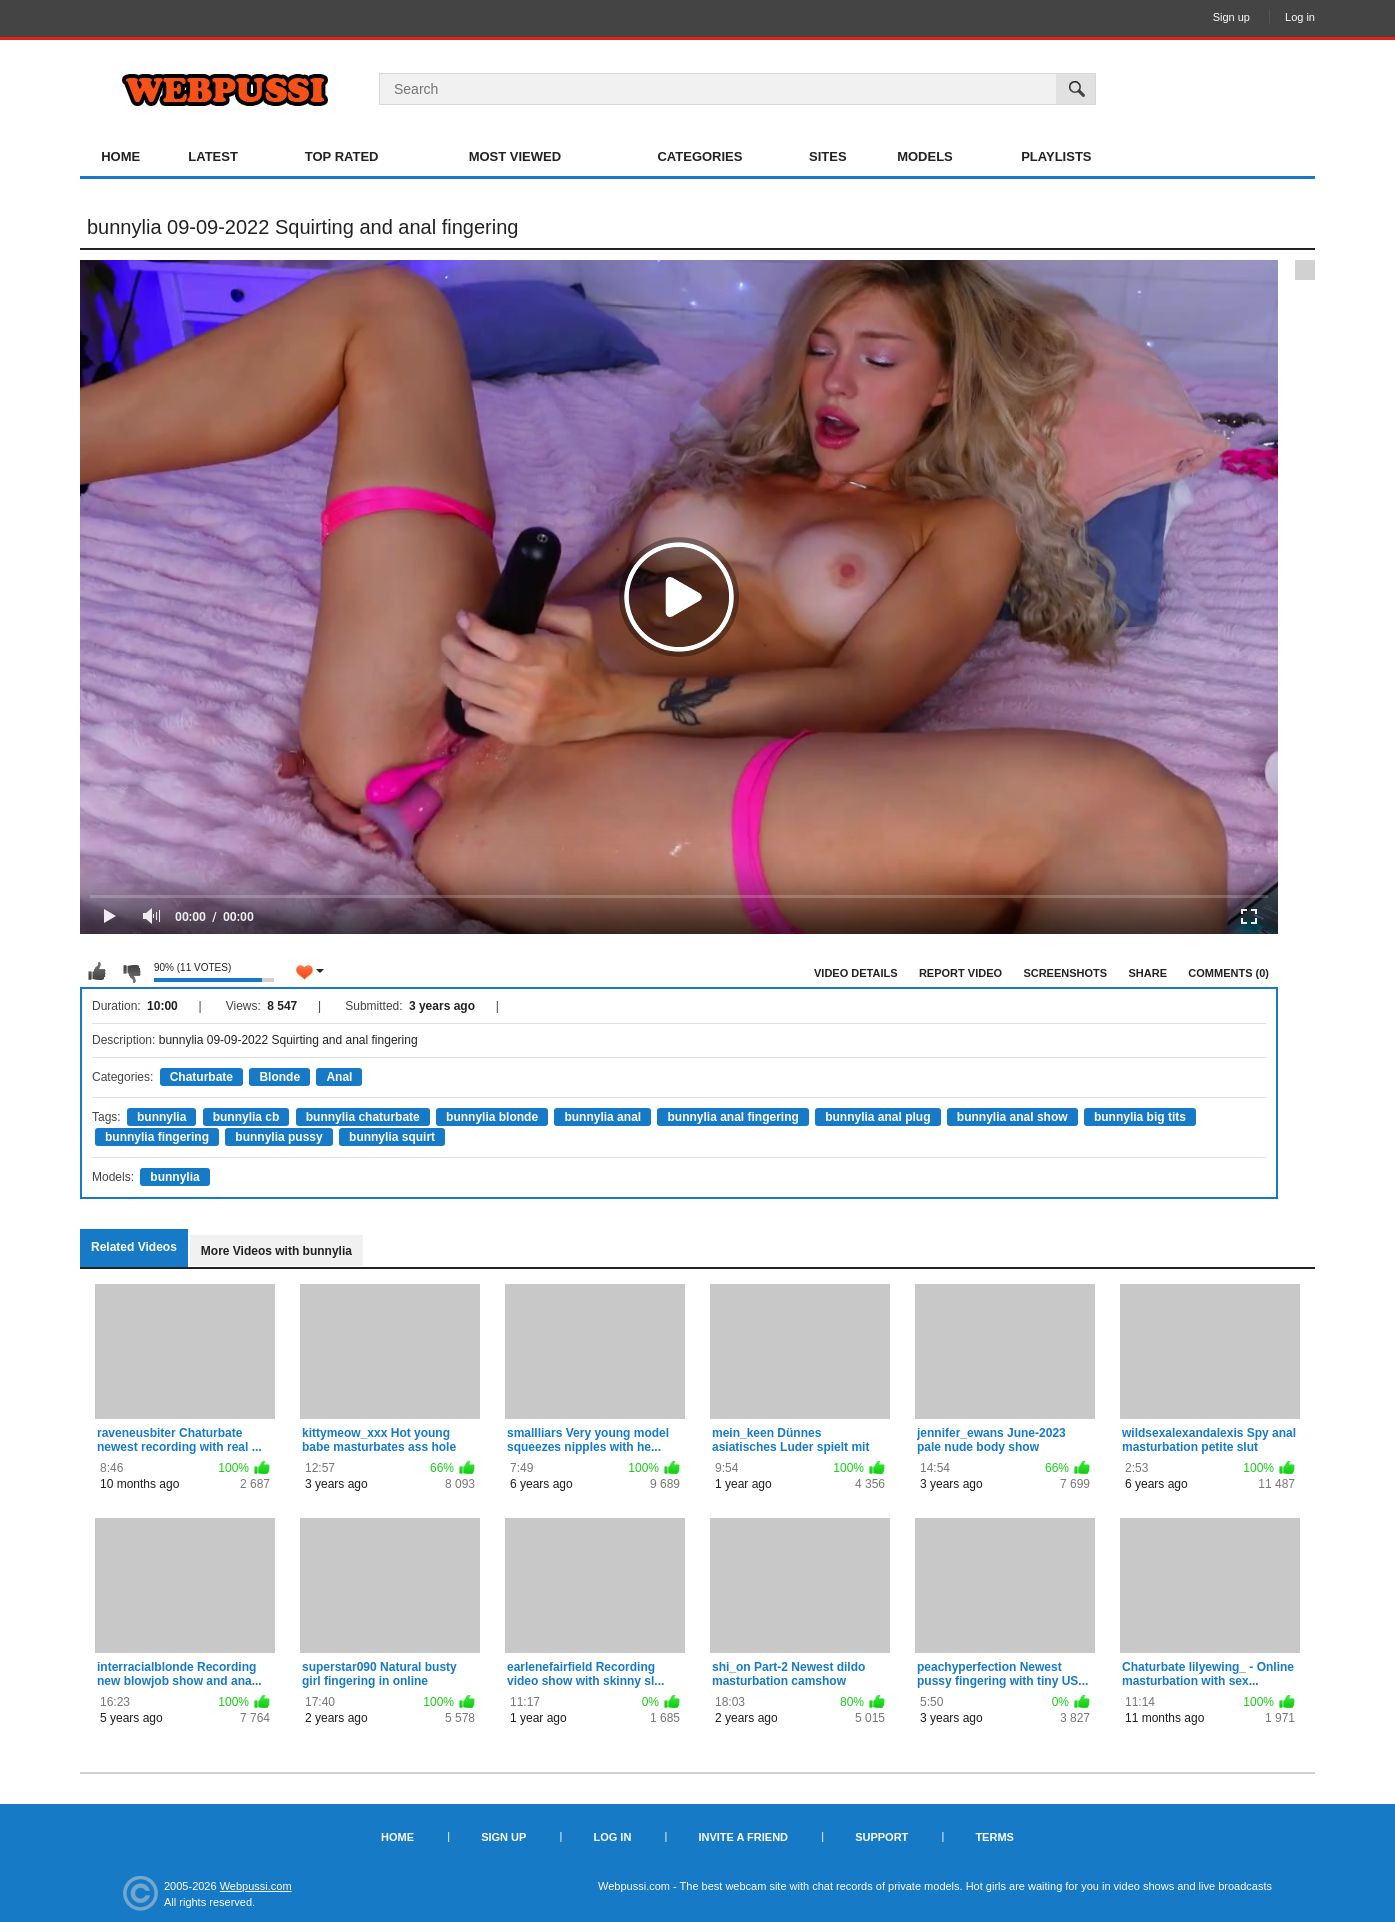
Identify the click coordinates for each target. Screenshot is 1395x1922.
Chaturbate (201, 1077)
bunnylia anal (602, 1117)
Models (925, 156)
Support (881, 1837)
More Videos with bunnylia (276, 1251)
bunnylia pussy (278, 1137)
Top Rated (342, 156)
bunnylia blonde (492, 1117)
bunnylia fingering (157, 1137)
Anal (339, 1077)
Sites (828, 156)
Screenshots (1065, 973)
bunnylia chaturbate (363, 1117)
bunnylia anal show (1012, 1117)
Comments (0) (1228, 973)
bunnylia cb (246, 1117)
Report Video (960, 973)
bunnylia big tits (1140, 1117)
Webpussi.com (256, 1886)
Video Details (856, 973)
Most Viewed (515, 156)
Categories (699, 156)
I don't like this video (131, 972)
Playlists (1056, 156)
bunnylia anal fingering (732, 1117)
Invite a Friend (743, 1837)
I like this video (97, 972)
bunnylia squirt (392, 1137)
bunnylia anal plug (877, 1117)
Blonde (279, 1077)
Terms (994, 1837)
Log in (1300, 17)
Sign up (1231, 17)
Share (1147, 973)
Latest (213, 156)
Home (120, 156)
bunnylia (161, 1117)
